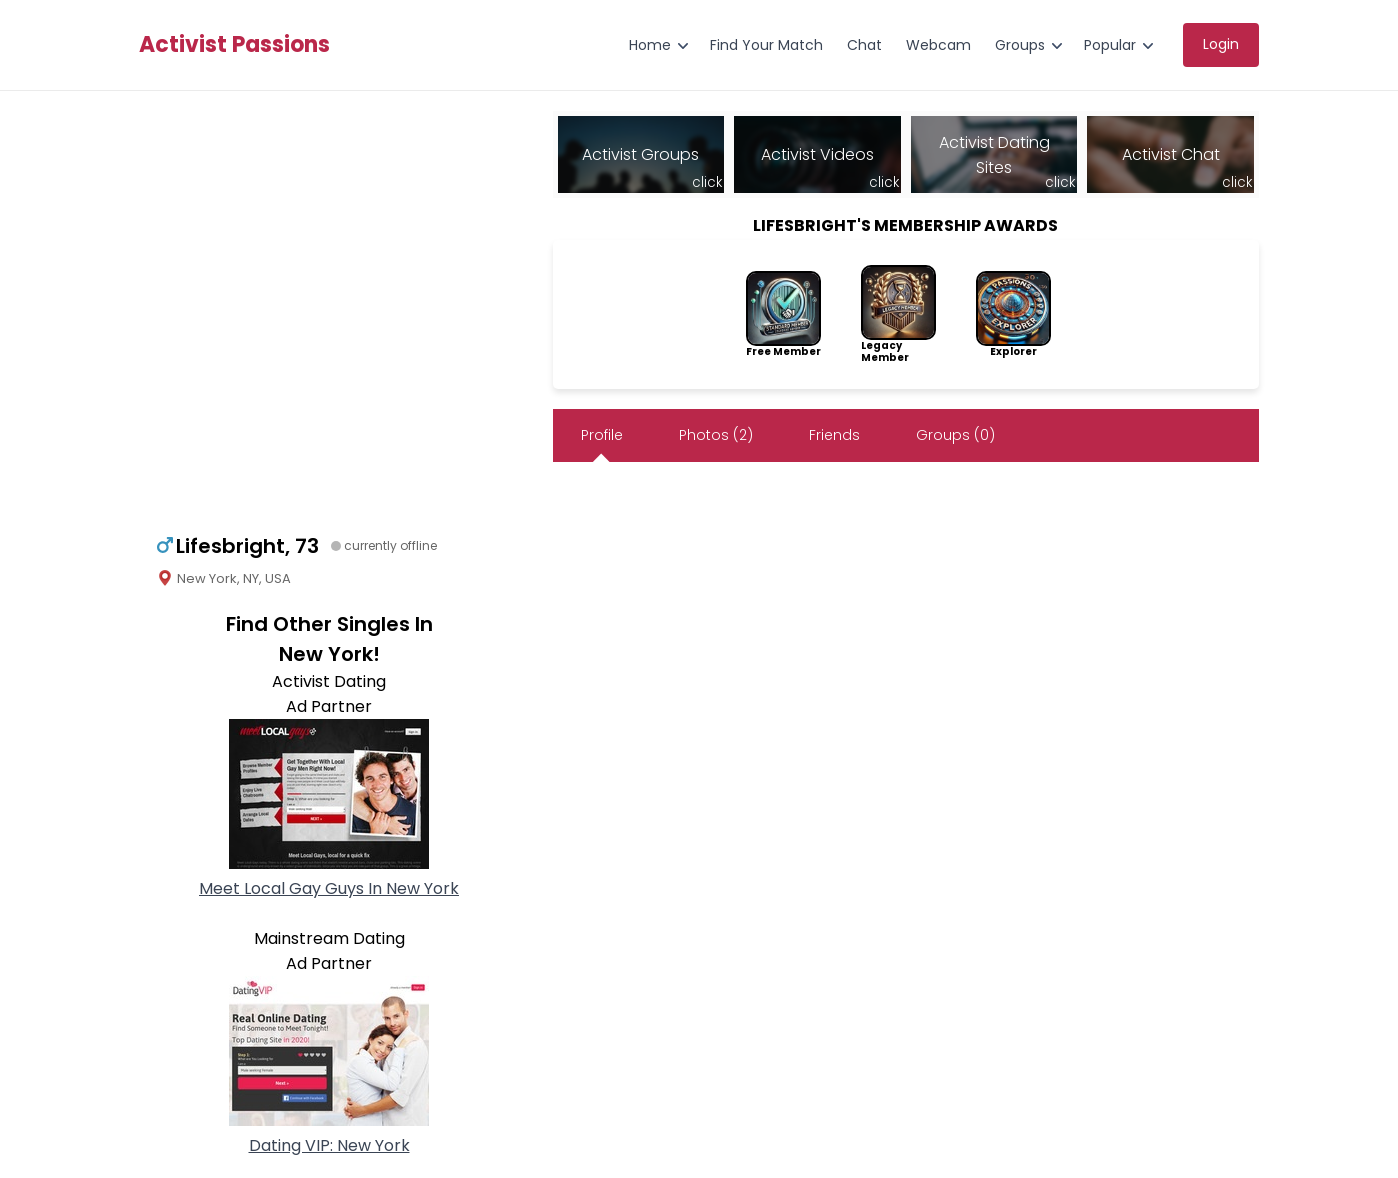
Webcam (938, 45)
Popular (1110, 45)
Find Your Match (766, 45)
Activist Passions (234, 45)
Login (1221, 44)
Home (650, 45)
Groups (1020, 45)
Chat (864, 45)
